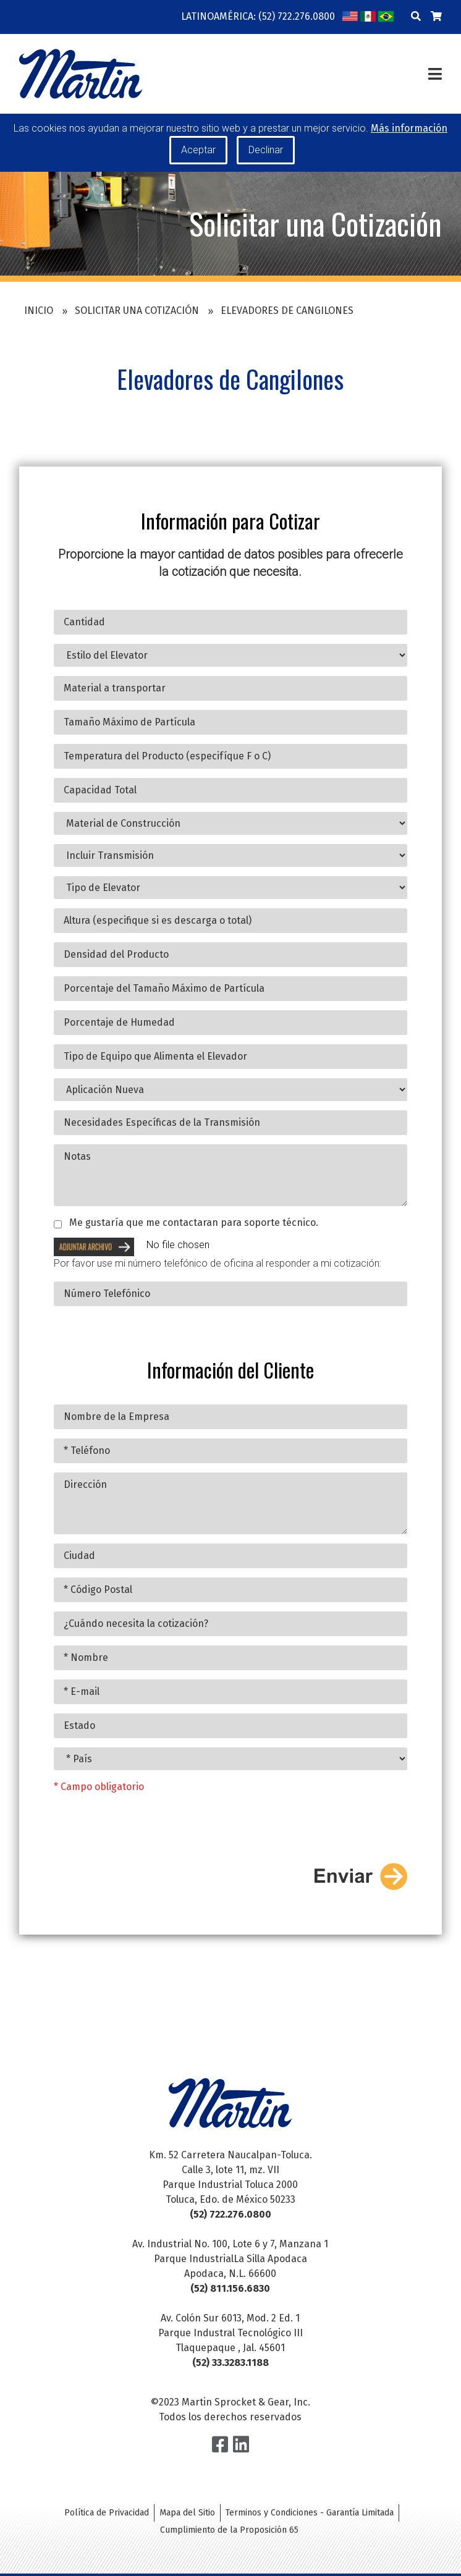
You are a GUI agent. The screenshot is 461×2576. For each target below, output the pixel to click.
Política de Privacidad (106, 2512)
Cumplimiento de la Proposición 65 (229, 2530)
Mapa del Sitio (187, 2512)
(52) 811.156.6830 (230, 2288)
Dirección (230, 1511)
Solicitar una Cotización (137, 310)
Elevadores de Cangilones (287, 310)
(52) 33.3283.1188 (230, 2362)
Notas (230, 1183)
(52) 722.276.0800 (230, 2214)
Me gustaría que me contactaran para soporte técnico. (193, 1230)
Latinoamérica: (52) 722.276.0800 (258, 16)
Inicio (38, 310)
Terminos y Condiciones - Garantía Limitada (310, 2512)
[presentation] (148, 1837)
